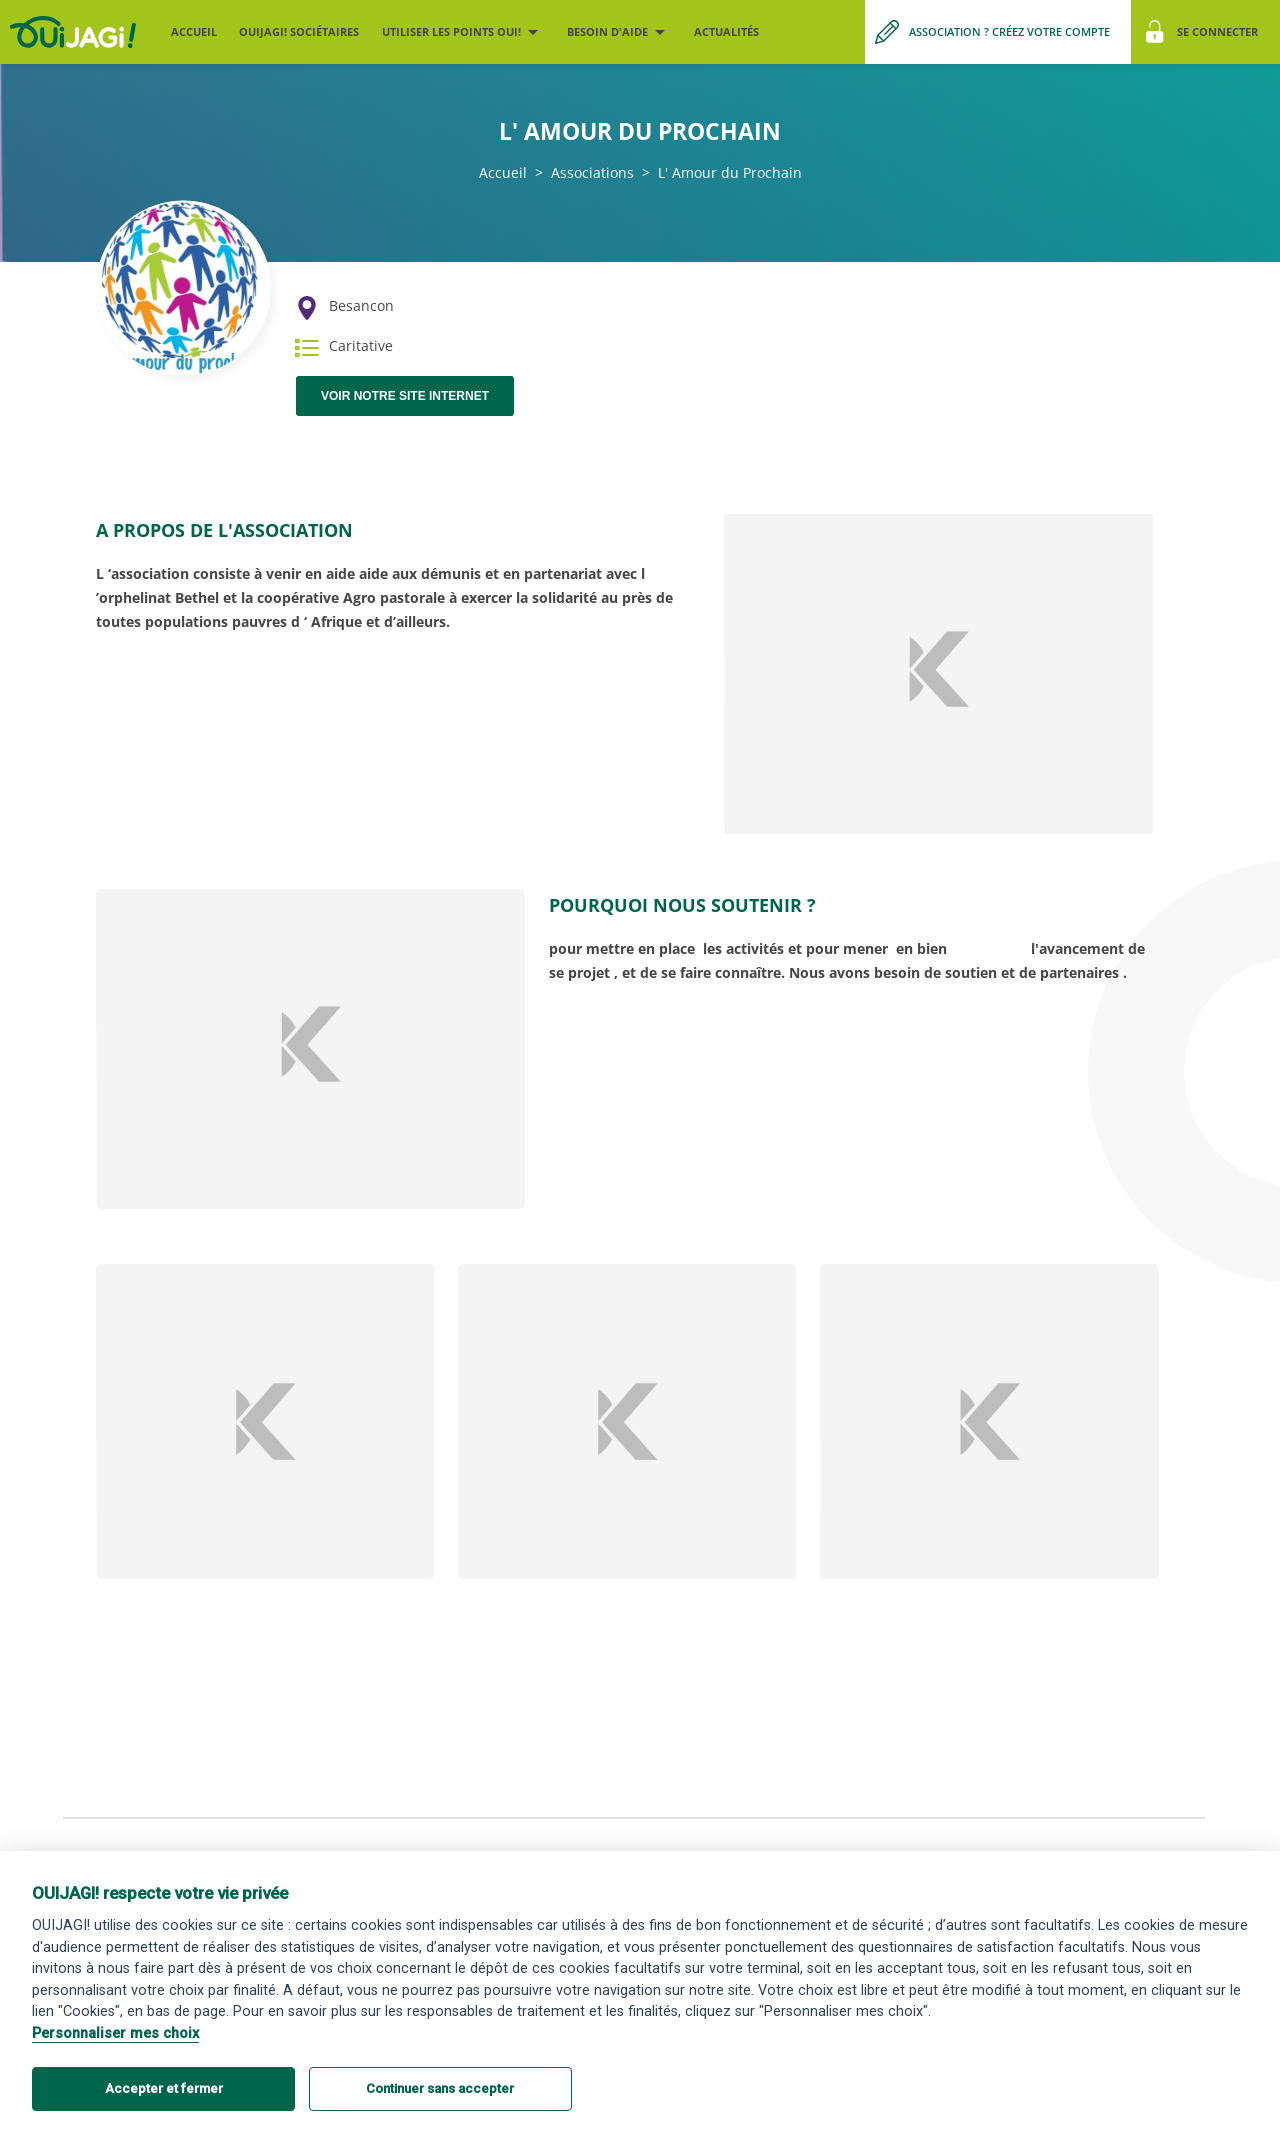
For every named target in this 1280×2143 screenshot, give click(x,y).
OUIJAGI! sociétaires (299, 31)
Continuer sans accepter (440, 2088)
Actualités (726, 31)
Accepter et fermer (164, 2088)
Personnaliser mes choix (115, 2033)
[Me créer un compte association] (998, 32)
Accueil (194, 31)
